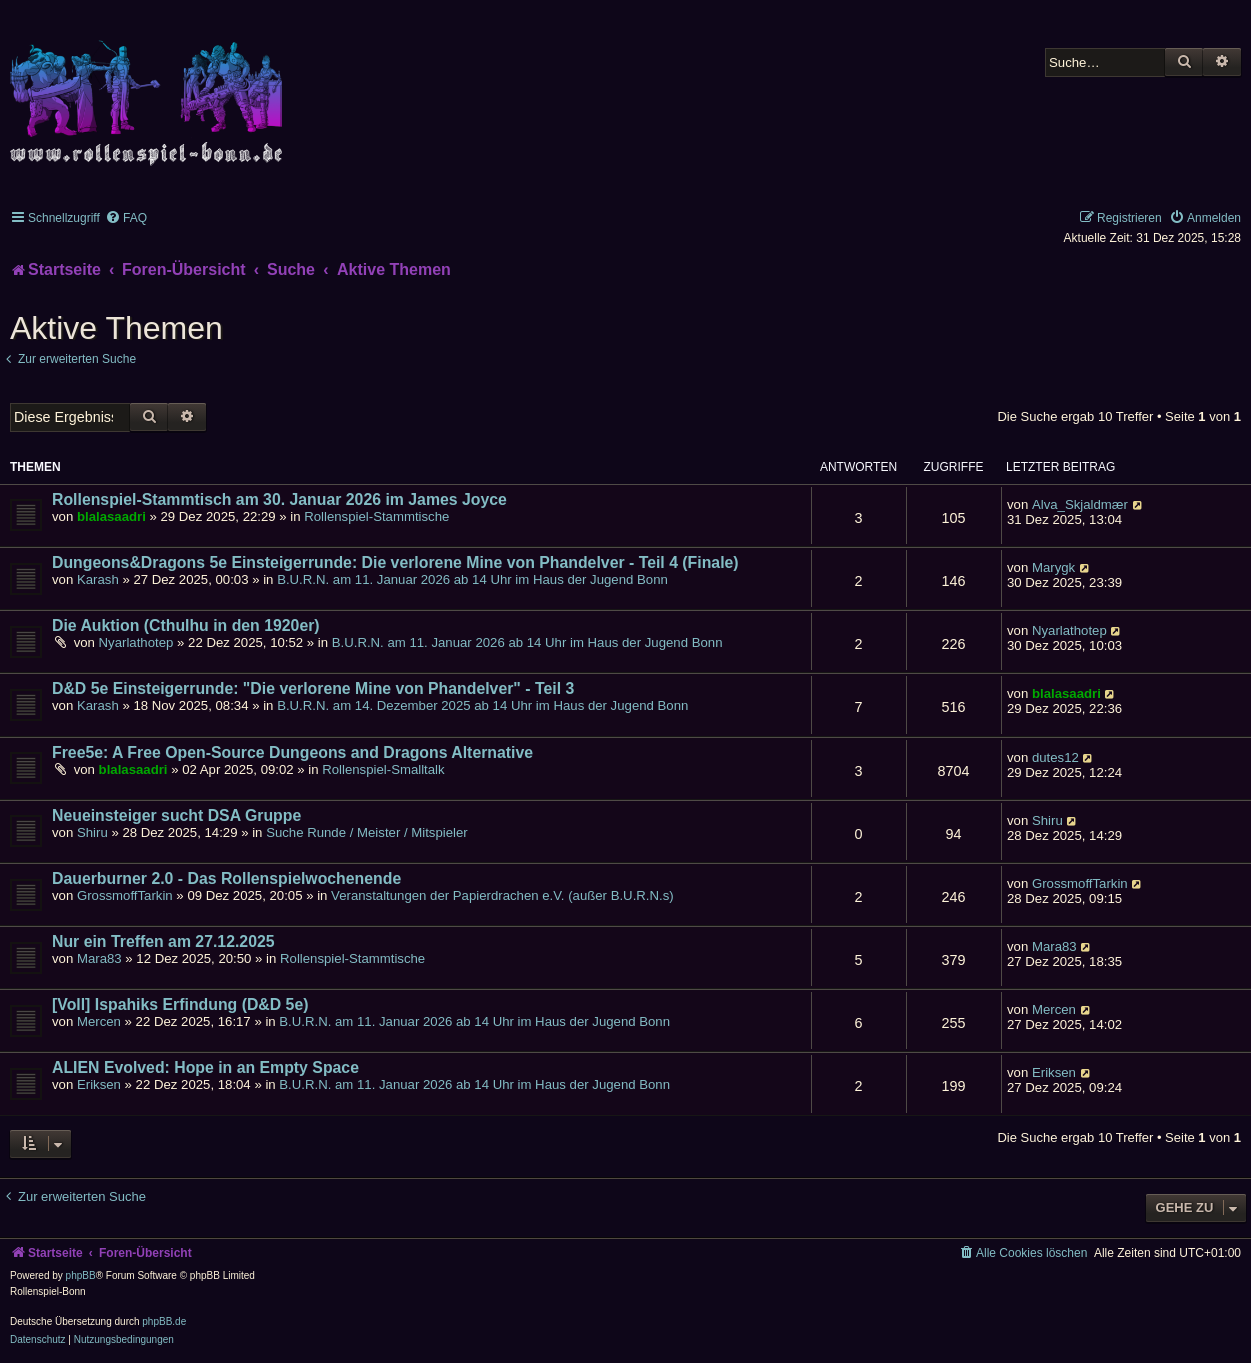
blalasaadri (111, 516)
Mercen (99, 1021)
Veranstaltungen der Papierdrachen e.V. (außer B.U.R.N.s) (502, 895)
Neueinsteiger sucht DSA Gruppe (176, 815)
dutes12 (1055, 757)
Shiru (92, 832)
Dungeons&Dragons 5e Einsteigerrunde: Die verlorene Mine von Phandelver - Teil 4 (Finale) (395, 562)
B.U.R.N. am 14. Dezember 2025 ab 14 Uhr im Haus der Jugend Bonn (482, 705)
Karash (98, 579)
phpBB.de (164, 1321)
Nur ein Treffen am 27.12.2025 (163, 941)
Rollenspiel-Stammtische (376, 516)
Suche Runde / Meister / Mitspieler (367, 832)
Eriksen (99, 1084)
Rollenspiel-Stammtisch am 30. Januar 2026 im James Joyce (279, 499)
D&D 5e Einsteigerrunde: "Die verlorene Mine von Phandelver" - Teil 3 (313, 688)
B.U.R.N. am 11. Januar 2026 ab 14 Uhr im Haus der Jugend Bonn (472, 579)
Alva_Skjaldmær (1080, 504)
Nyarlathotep (136, 642)
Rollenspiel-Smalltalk (383, 769)
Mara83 (99, 958)
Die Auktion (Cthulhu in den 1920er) (186, 625)
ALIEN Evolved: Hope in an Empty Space (205, 1067)
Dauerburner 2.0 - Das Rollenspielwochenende (226, 878)
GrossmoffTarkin (125, 895)
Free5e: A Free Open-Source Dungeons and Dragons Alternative (292, 752)
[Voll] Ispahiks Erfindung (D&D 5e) (180, 1004)
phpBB (81, 1275)
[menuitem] (126, 218)
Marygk (1053, 567)
